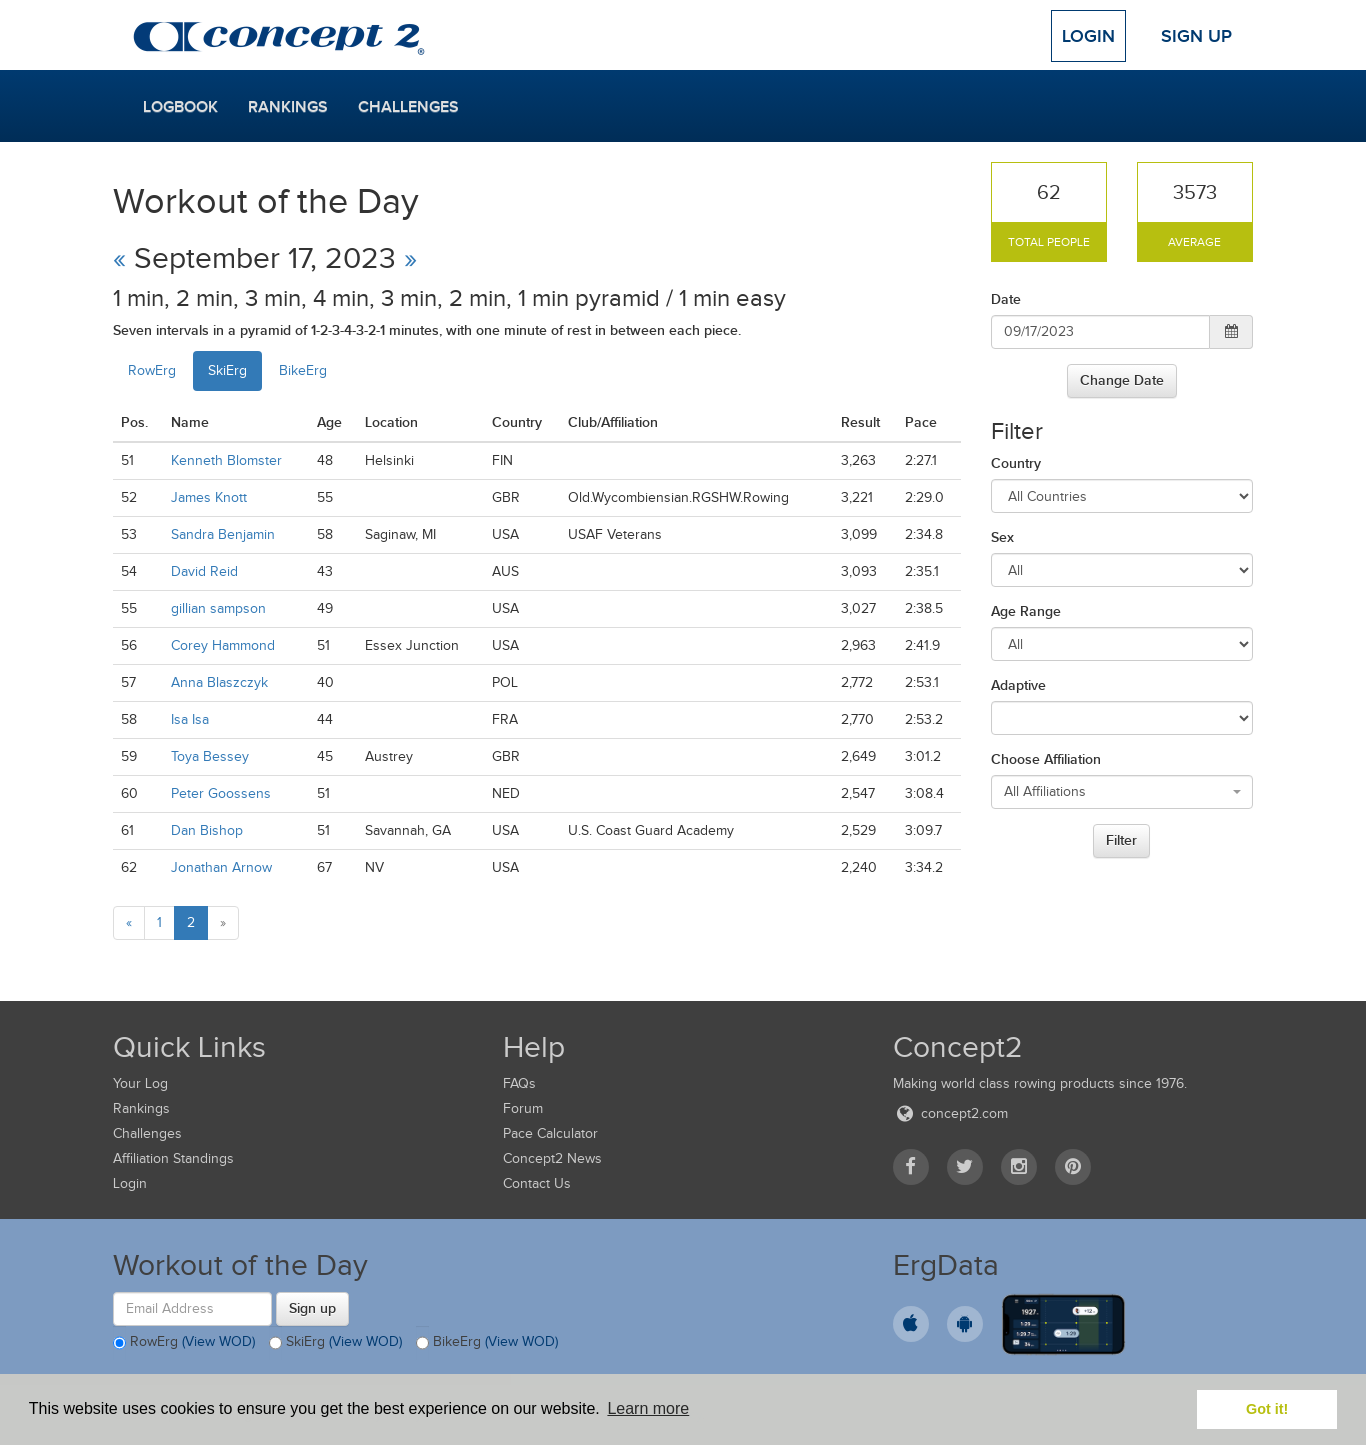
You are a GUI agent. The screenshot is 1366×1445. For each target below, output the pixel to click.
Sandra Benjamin (223, 534)
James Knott (209, 497)
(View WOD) (218, 1341)
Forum (523, 1108)
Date (1006, 299)
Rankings (288, 107)
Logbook (180, 107)
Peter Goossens (221, 793)
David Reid (204, 571)
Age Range (1026, 611)
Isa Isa (190, 719)
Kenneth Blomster (226, 460)
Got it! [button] (1267, 1409)
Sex (1002, 537)
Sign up (312, 1308)
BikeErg (303, 370)
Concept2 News (552, 1158)
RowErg (152, 370)
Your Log (140, 1083)
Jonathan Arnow (221, 867)
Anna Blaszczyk (219, 682)
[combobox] (1122, 792)
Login (1088, 36)
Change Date (1122, 380)
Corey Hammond (223, 645)
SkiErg (227, 370)
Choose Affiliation (1046, 759)
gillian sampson (218, 608)
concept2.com (950, 1113)
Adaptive (1018, 685)
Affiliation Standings (173, 1158)
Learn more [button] (648, 1408)
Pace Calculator (550, 1133)
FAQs (519, 1083)
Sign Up (1196, 36)
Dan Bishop (207, 830)
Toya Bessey (210, 756)
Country (1016, 463)
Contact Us (537, 1183)
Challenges (408, 107)
